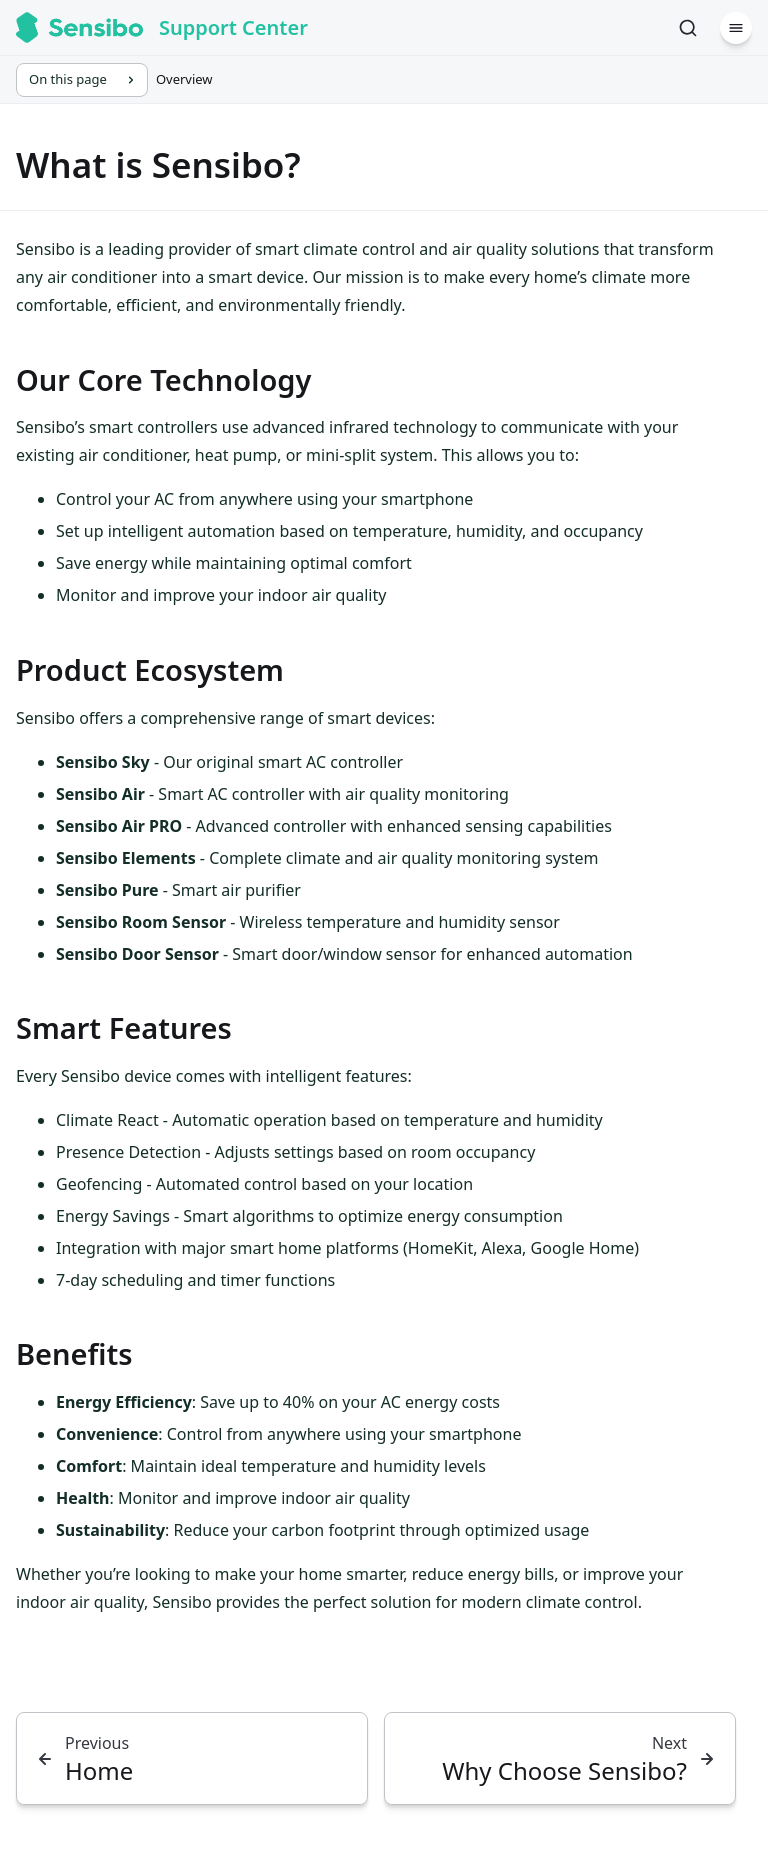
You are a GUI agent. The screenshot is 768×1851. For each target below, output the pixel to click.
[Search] (688, 28)
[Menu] (736, 28)
